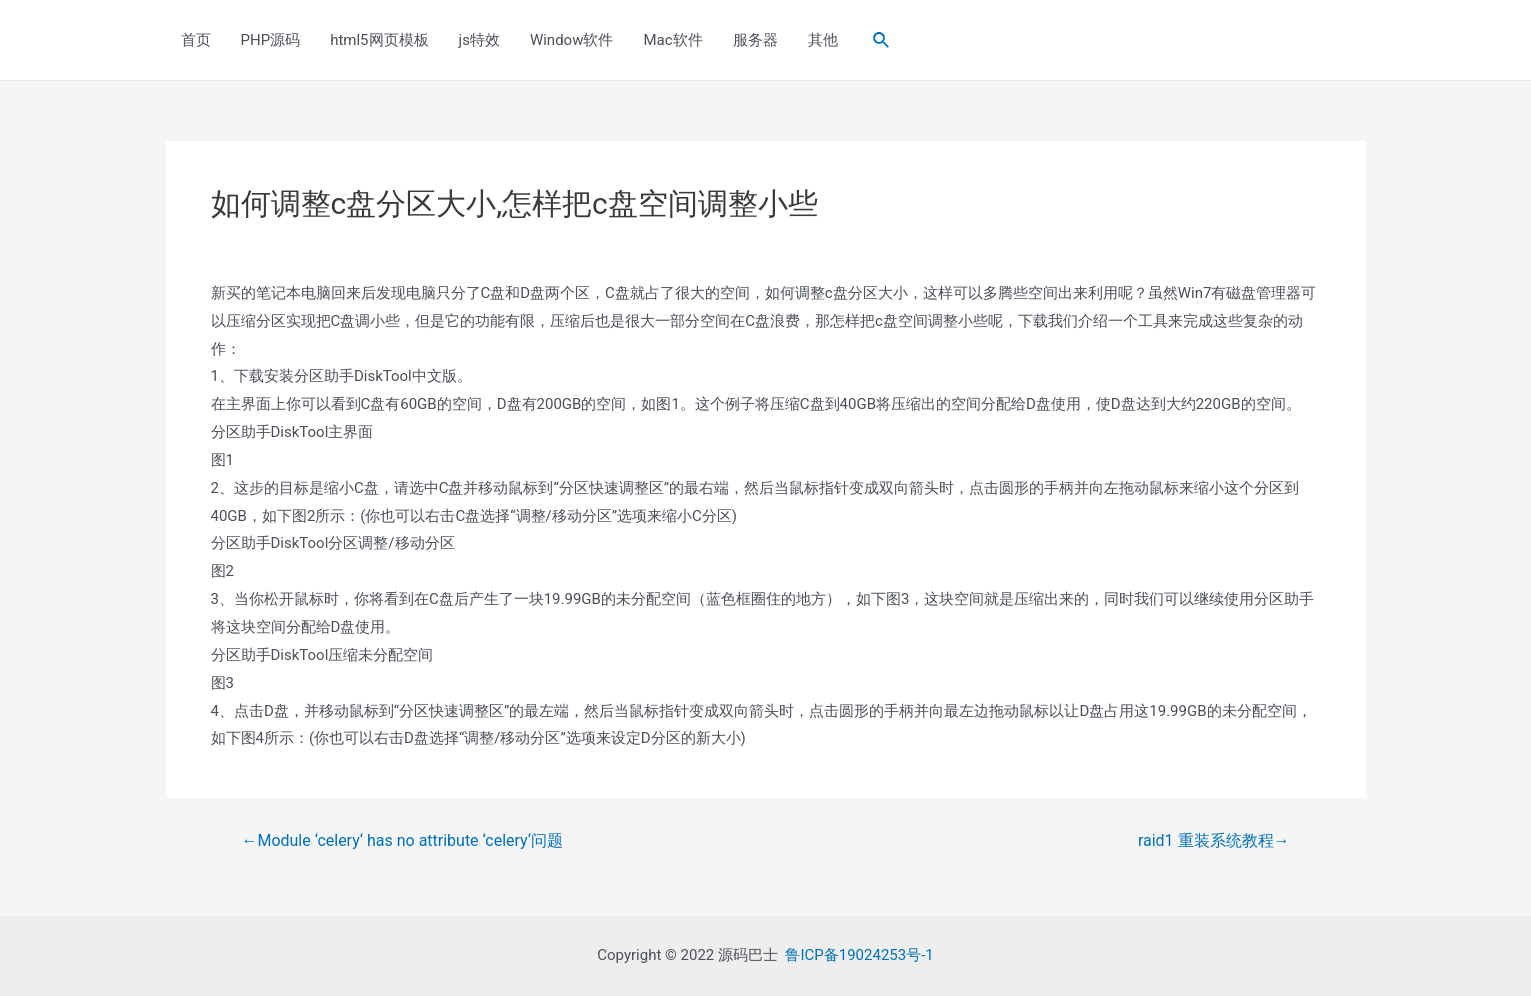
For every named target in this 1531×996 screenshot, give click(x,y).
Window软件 (572, 40)
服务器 (755, 40)
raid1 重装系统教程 (1214, 841)
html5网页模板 (379, 40)
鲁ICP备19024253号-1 (859, 955)
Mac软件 (672, 40)
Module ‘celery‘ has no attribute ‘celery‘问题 (401, 841)
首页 (196, 40)
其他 (823, 40)
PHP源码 (271, 40)
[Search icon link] (882, 40)
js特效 (479, 40)
